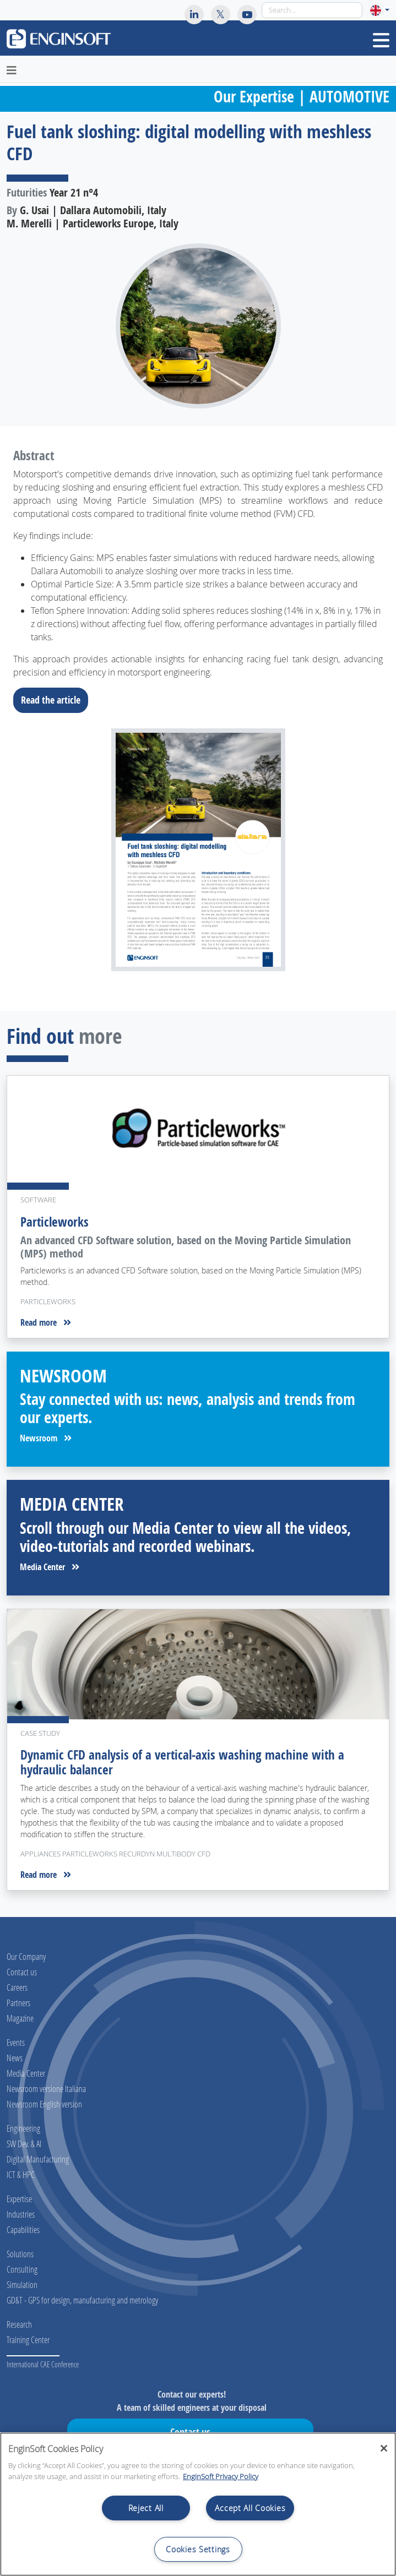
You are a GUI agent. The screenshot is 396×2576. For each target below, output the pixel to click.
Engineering (23, 2128)
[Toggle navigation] (381, 40)
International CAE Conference (43, 2364)
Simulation (22, 2284)
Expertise (19, 2198)
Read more (45, 1322)
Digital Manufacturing (38, 2159)
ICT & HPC (21, 2174)
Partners (18, 2002)
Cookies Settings (198, 2549)
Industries (21, 2214)
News (15, 2057)
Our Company (26, 1956)
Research (19, 2324)
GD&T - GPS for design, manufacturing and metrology (82, 2300)
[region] (198, 2504)
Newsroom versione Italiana (46, 2088)
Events (16, 2042)
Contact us (22, 1972)
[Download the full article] (198, 849)
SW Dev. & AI (24, 2143)
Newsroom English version (44, 2104)
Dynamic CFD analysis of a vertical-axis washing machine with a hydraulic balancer (182, 1762)
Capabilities (23, 2229)
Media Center (49, 1567)
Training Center (28, 2339)
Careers (17, 1987)
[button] (379, 10)
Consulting (22, 2269)
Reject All (146, 2508)
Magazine (20, 2018)
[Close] (384, 2448)
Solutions (20, 2253)
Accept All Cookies (250, 2508)
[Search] (312, 10)
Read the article (54, 699)
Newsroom (46, 1438)
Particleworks (54, 1221)
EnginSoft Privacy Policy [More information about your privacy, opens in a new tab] (220, 2476)
